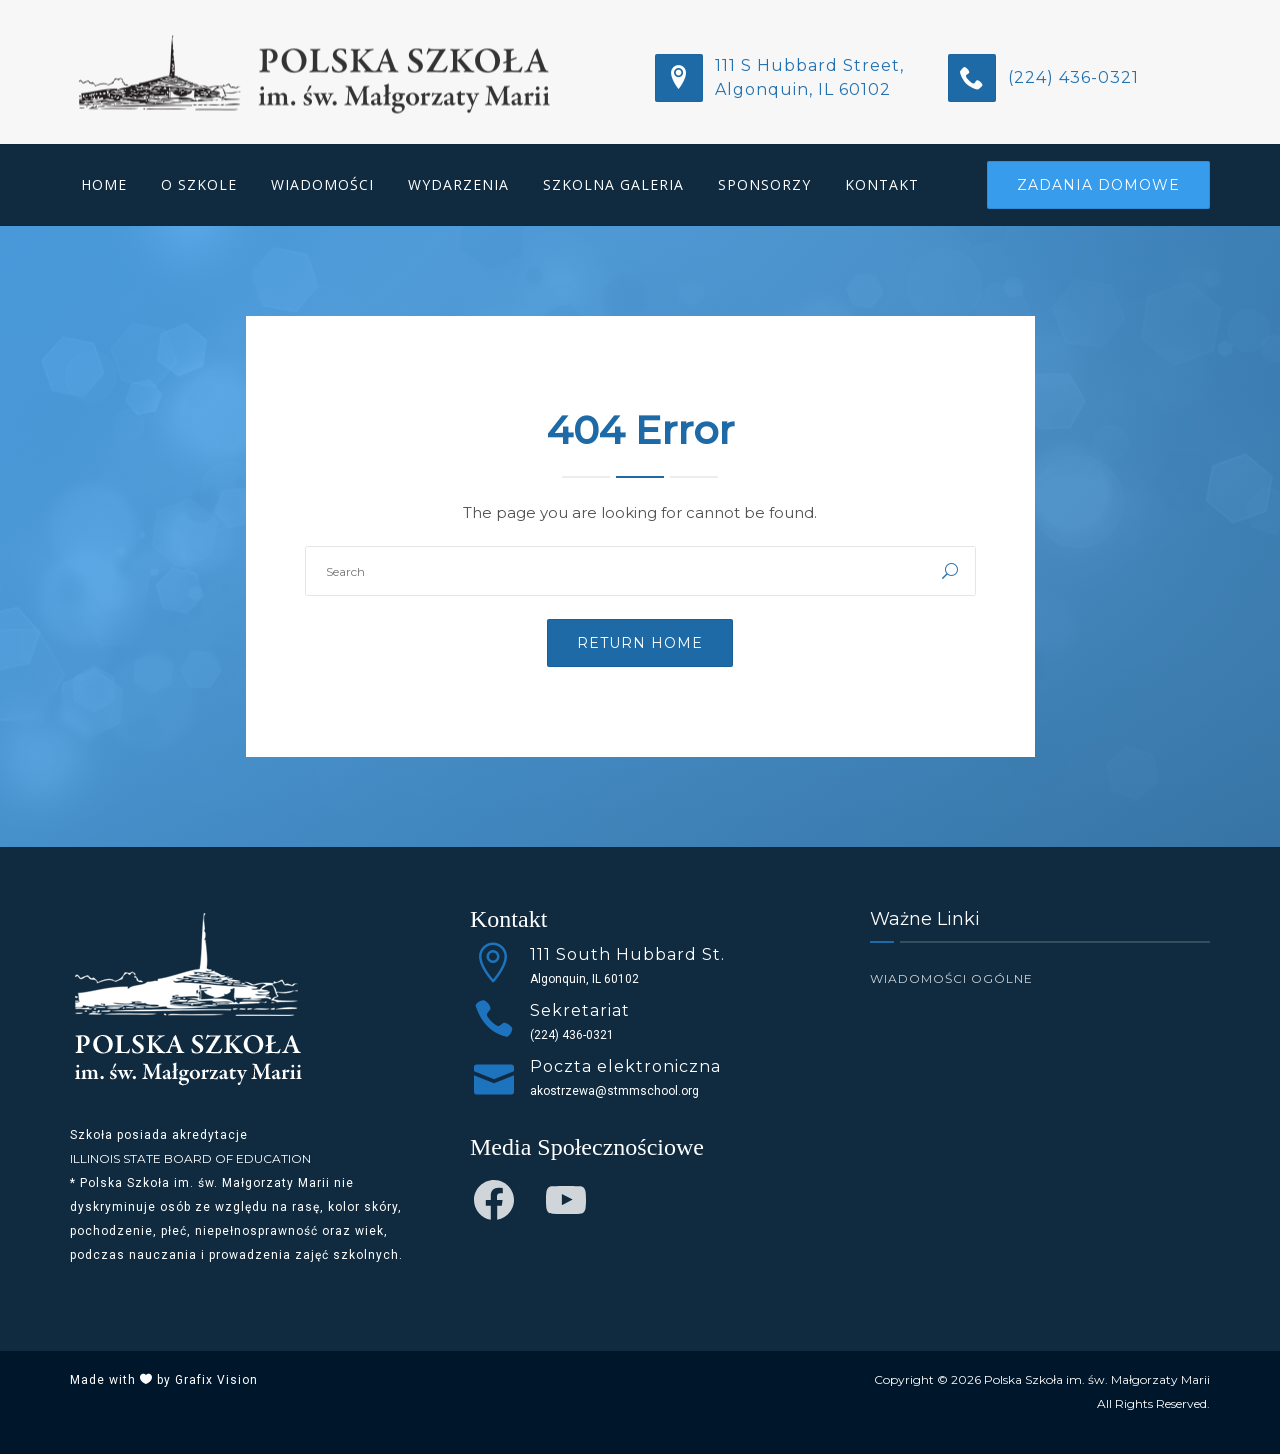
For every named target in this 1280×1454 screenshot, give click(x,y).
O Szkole (199, 184)
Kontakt (882, 184)
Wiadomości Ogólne (951, 978)
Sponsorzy (764, 184)
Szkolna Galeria (613, 184)
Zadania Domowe (1098, 185)
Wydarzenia (458, 184)
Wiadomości (322, 184)
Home (104, 184)
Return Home (640, 643)
